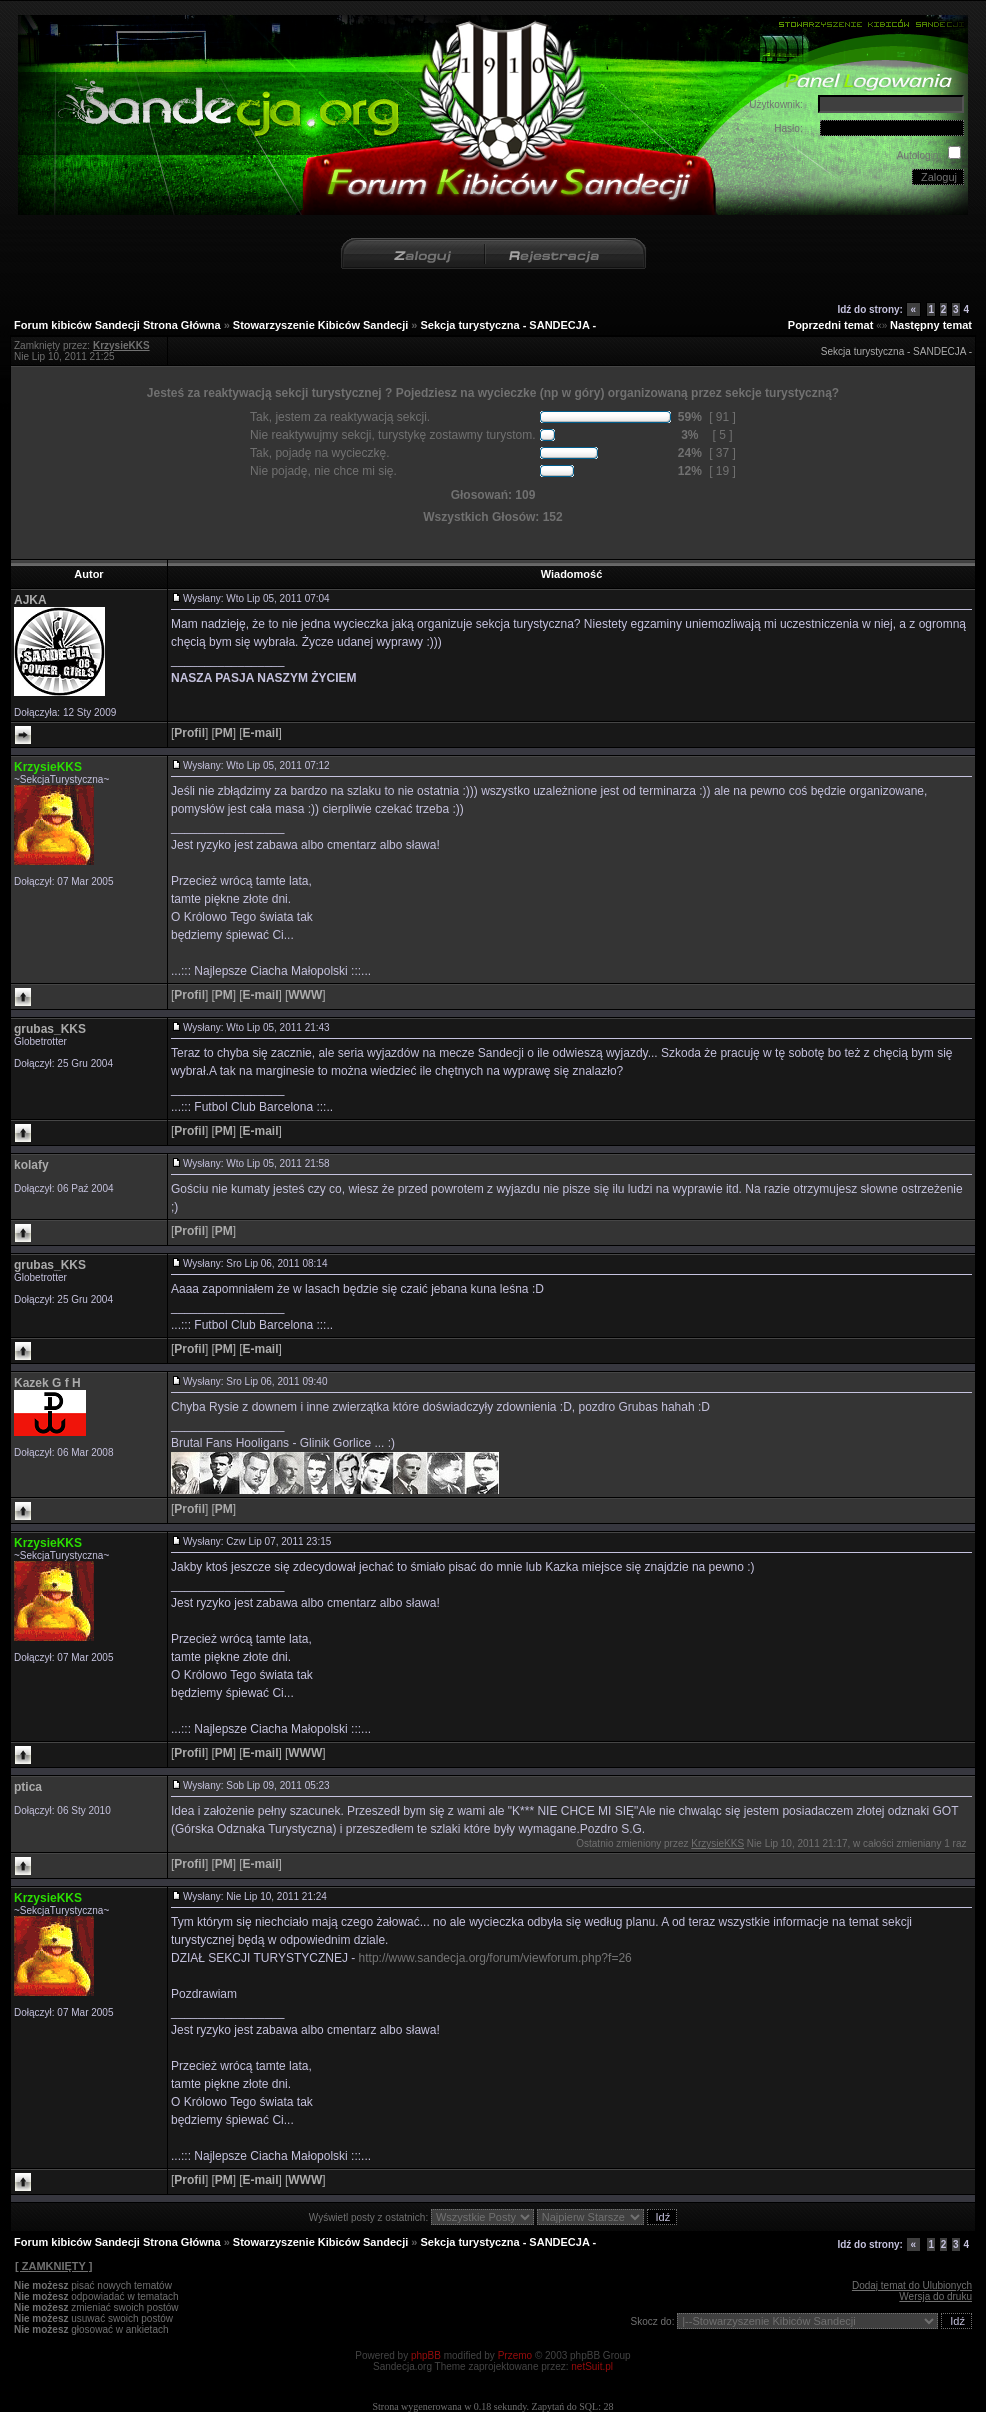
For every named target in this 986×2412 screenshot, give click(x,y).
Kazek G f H (47, 1383)
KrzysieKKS (48, 767)
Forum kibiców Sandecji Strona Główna (117, 325)
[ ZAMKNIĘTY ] (53, 2266)
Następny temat (931, 325)
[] (189, 733)
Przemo (515, 2355)
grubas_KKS (50, 1029)
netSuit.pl (592, 2366)
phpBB (426, 2355)
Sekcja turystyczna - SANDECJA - (509, 325)
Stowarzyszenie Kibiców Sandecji (320, 325)
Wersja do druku (935, 2296)
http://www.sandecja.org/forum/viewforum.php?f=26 (495, 1958)
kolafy (31, 1165)
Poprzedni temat (831, 325)
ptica (28, 1787)
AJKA (30, 600)
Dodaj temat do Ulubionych (912, 2285)
